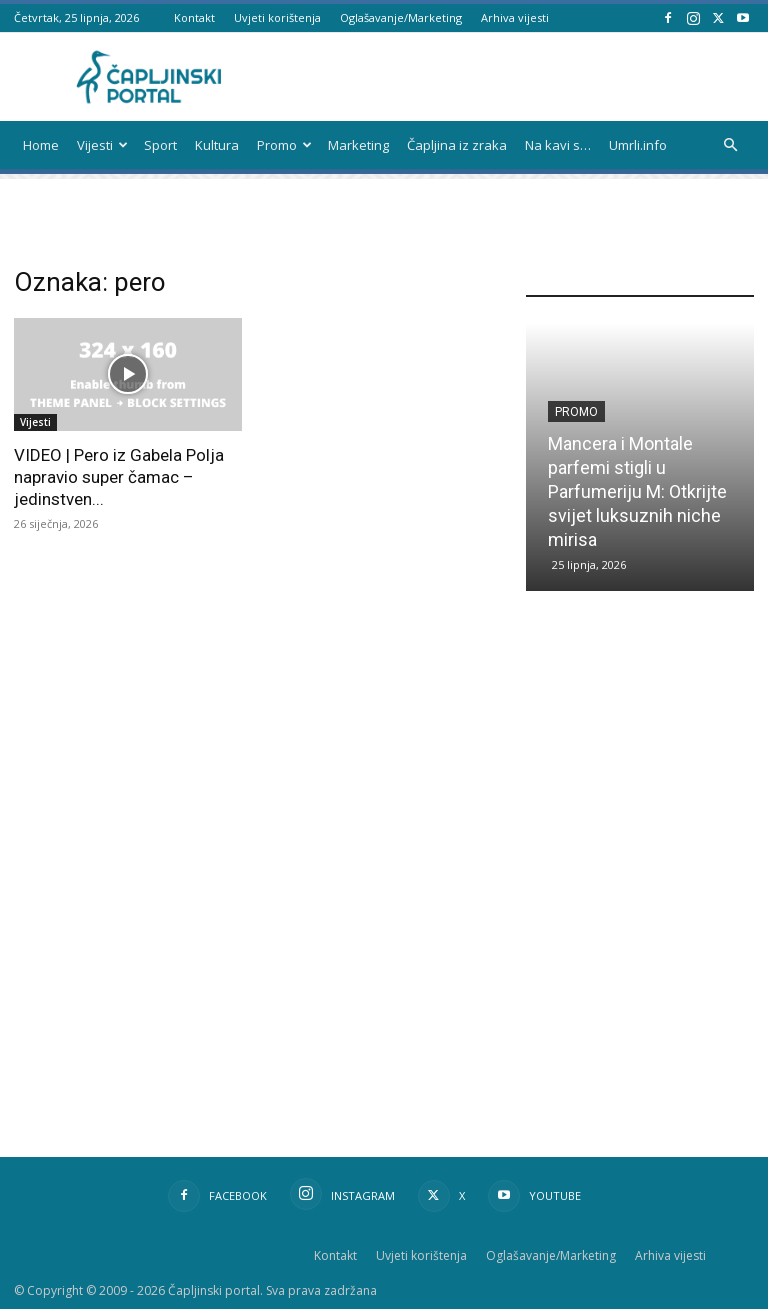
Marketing (358, 145)
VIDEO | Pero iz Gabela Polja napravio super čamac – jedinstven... (119, 477)
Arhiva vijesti (515, 17)
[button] (730, 145)
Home (41, 145)
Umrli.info (638, 145)
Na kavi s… (558, 145)
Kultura (217, 145)
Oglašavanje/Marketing (401, 17)
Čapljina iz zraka (457, 145)
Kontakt (194, 17)
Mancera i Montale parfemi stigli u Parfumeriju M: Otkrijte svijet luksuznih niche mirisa (637, 491)
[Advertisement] (647, 777)
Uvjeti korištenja (277, 17)
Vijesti (102, 145)
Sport (160, 145)
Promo (284, 145)
